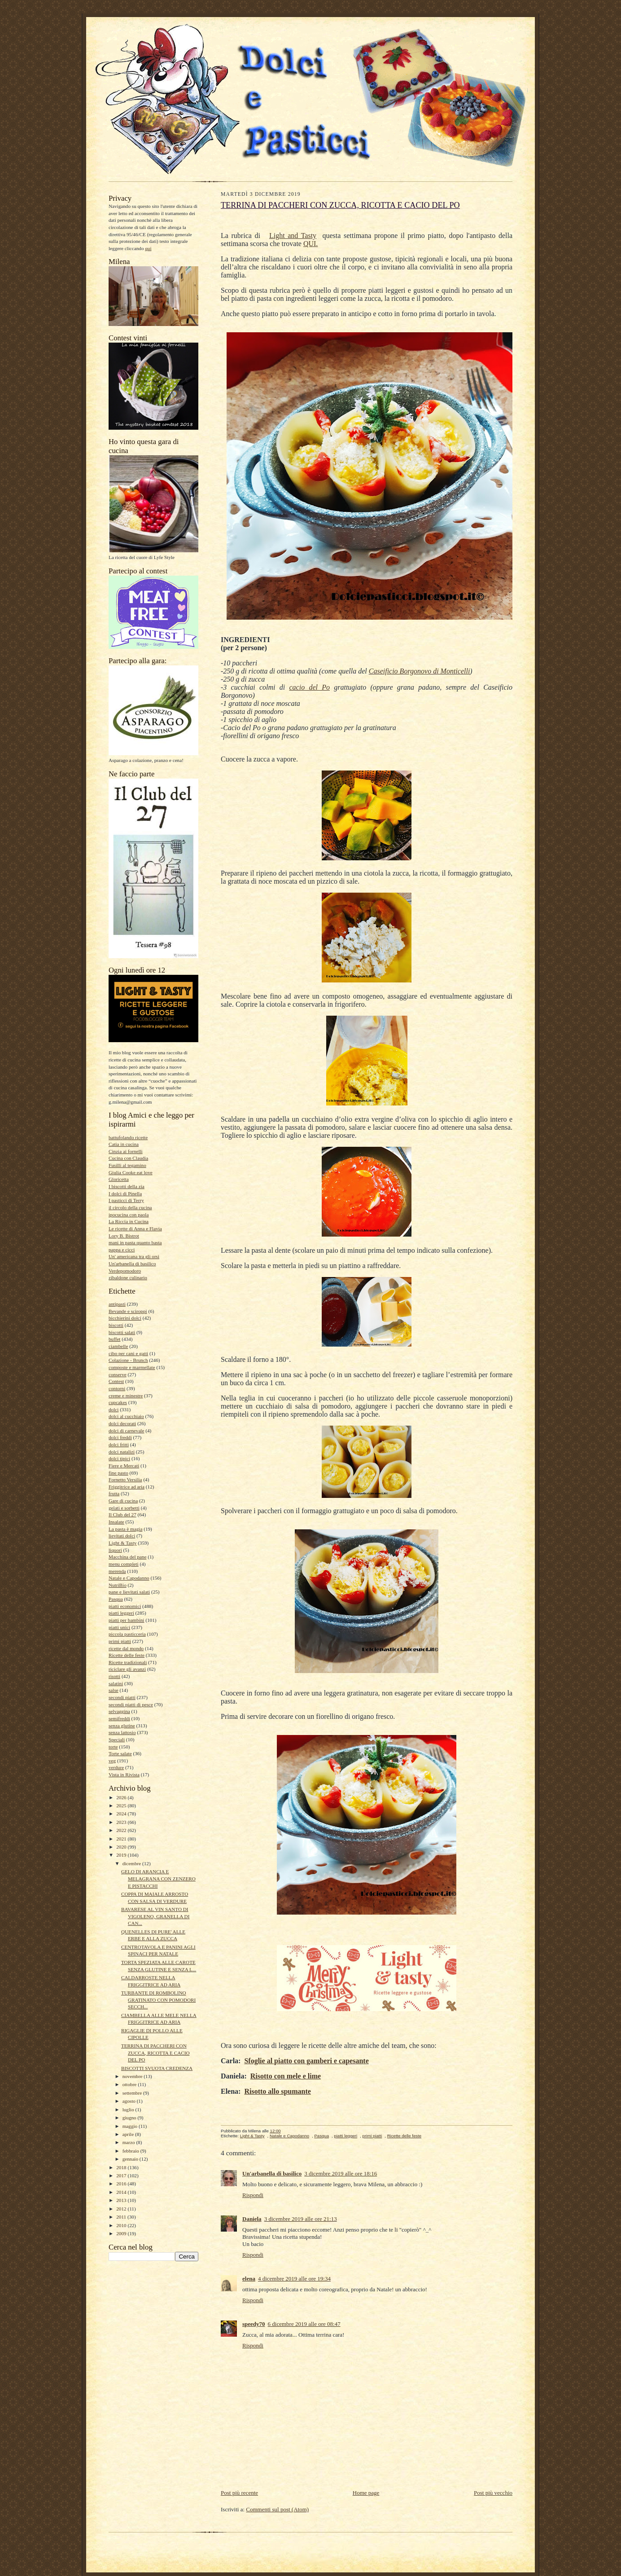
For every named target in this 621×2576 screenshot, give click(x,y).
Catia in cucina (124, 1144)
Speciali (117, 1739)
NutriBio (118, 1585)
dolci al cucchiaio (126, 1416)
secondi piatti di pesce (131, 1704)
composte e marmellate (132, 1367)
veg (112, 1760)
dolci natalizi (122, 1451)
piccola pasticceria (127, 1634)
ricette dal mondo (126, 1648)
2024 (121, 1813)
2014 (121, 2192)
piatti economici (125, 1606)
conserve (118, 1374)
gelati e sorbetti (124, 1507)
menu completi (124, 1564)
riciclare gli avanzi (127, 1669)
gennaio (131, 2159)
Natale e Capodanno (129, 1578)
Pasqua (116, 1599)
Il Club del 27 (122, 1514)
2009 (121, 2233)
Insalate (116, 1521)
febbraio (131, 2150)
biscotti (116, 1325)
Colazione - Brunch (128, 1360)
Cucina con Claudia (128, 1158)
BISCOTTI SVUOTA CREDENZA (156, 2068)
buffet (114, 1339)
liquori (115, 1550)
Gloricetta (119, 1179)
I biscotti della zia (126, 1186)
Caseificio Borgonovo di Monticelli (419, 671)
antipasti (117, 1304)
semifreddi (119, 1718)
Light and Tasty (292, 235)
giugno (130, 2117)
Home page (366, 2492)
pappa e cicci (122, 1249)
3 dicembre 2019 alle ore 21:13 (300, 2218)
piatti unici (119, 1627)
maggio (130, 2126)
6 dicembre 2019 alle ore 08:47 (304, 2324)
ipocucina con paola (129, 1214)
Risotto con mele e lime (285, 2076)
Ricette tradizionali (128, 1662)
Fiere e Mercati (124, 1465)
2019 (121, 1855)
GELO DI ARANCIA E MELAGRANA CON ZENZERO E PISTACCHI (158, 1878)
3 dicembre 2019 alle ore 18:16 (340, 2173)
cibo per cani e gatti (128, 1353)
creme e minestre (126, 1395)
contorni (117, 1388)
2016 (121, 2183)
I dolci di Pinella (125, 1193)
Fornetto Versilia (125, 1479)
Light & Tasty (122, 1543)
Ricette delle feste (126, 1655)
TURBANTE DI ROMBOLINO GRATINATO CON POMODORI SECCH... (158, 1999)
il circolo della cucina (130, 1207)
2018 (121, 2167)
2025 (121, 1805)
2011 (121, 2216)
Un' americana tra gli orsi (134, 1256)
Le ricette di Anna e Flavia (135, 1228)
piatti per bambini (126, 1620)
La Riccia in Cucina (129, 1221)
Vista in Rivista (124, 1774)
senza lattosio (122, 1732)
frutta (114, 1493)
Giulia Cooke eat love (131, 1172)
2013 (121, 2200)
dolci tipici (119, 1458)
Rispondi (252, 2195)
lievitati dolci (122, 1535)
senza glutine (122, 1725)
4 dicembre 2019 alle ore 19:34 (294, 2278)
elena (248, 2278)
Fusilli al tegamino (127, 1165)
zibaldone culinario (128, 1277)
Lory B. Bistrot (124, 1235)
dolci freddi (120, 1437)
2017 (121, 2175)
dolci (113, 1409)
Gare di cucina (123, 1500)
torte (113, 1746)
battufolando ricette (128, 1137)
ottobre (130, 2084)
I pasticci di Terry (126, 1200)
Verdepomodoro (125, 1270)
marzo (129, 2142)
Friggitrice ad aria (126, 1486)
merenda (117, 1571)
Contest (116, 1381)
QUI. (310, 243)
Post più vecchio (493, 2492)
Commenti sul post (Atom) (277, 2509)
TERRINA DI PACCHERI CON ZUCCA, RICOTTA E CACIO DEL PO (155, 2052)
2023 (121, 1822)
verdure (116, 1767)
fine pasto (118, 1472)
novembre (133, 2076)
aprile (128, 2134)
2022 (121, 1830)
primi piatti (120, 1641)
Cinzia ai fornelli (126, 1151)
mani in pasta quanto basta (135, 1242)
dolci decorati (122, 1423)
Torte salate (120, 1753)
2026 (121, 1797)
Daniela (252, 2218)
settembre (132, 2093)
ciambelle (118, 1346)
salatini (116, 1683)
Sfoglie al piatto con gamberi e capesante (306, 2061)
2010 (121, 2225)
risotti (114, 1676)
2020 (121, 1846)
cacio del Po (309, 687)
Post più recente (239, 2492)
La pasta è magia (125, 1529)
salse (113, 1690)
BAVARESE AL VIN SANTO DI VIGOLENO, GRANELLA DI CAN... (155, 1916)
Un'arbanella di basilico (132, 1263)
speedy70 (253, 2324)
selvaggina (119, 1711)
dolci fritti (119, 1444)
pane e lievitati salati (129, 1591)
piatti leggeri (121, 1613)
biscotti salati (122, 1332)
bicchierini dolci (125, 1318)
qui (148, 248)
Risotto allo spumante (277, 2091)
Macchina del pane (127, 1556)
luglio (129, 2109)
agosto (129, 2101)
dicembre (132, 1863)
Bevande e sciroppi (128, 1311)
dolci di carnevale (126, 1430)
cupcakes (118, 1402)
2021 (121, 1838)
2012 (121, 2208)
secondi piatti (122, 1697)
